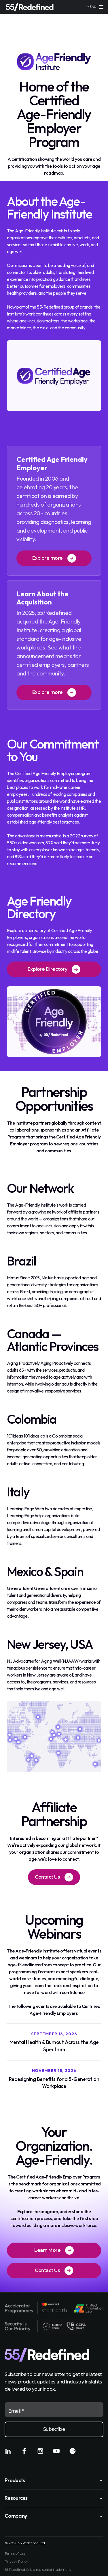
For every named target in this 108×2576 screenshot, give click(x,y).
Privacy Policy (16, 2561)
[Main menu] (95, 7)
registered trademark (53, 2569)
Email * (16, 2411)
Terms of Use (15, 2553)
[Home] (30, 7)
